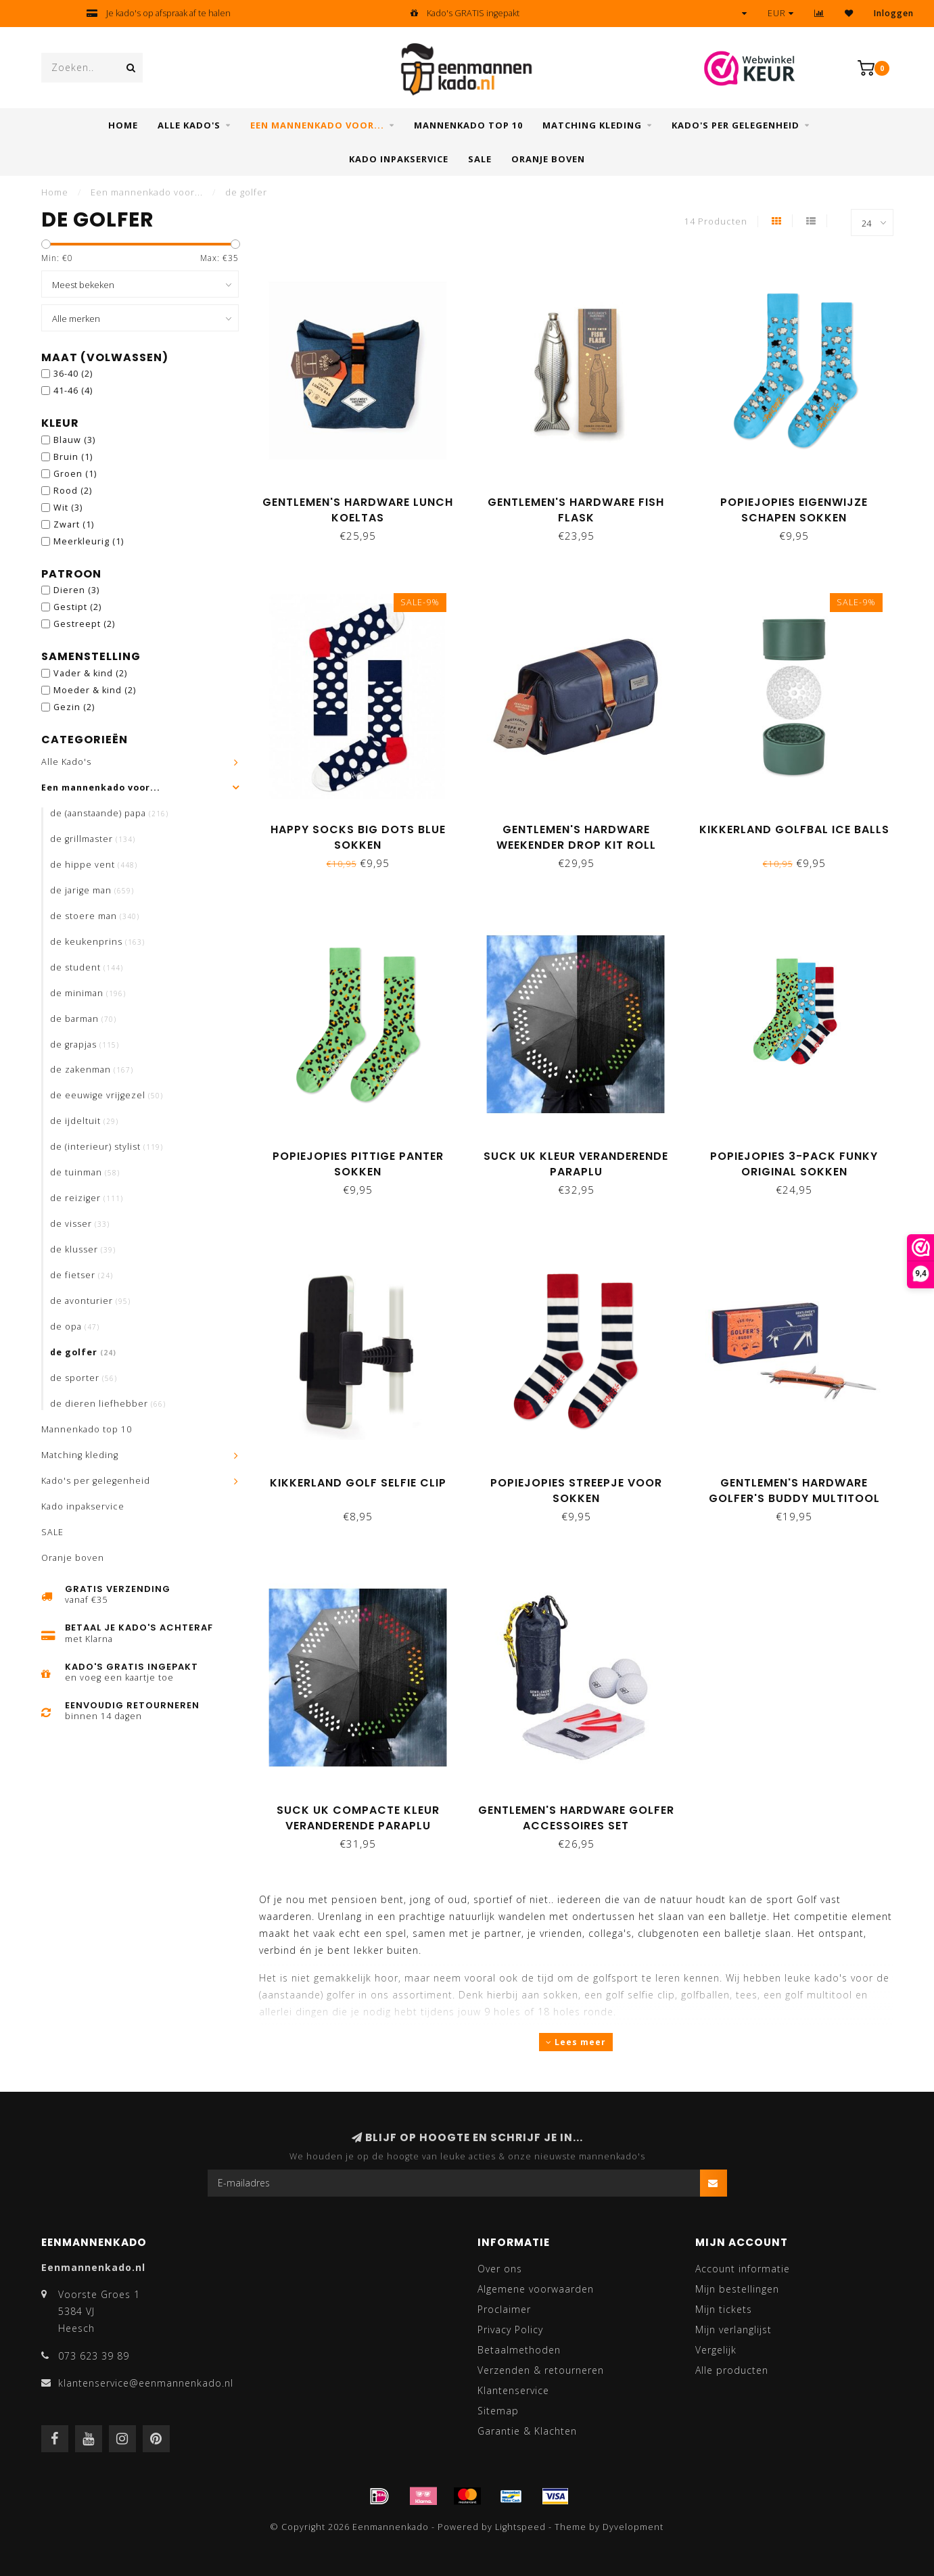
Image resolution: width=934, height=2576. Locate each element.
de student (86, 967)
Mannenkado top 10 (468, 125)
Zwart (73, 524)
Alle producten (731, 2370)
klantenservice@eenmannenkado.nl (145, 2382)
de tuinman (85, 1172)
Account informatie (742, 2268)
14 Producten (715, 221)
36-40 (73, 373)
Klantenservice (513, 2390)
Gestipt (77, 607)
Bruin (73, 457)
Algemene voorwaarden (535, 2288)
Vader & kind (90, 673)
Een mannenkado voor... (317, 125)
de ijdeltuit (84, 1121)
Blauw (74, 440)
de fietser (81, 1275)
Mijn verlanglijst (733, 2329)
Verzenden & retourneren (540, 2370)
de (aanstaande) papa (109, 813)
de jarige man (92, 890)
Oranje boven (548, 159)
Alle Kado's (189, 125)
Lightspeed (520, 2527)
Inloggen (894, 13)
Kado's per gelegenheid (735, 125)
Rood (72, 490)
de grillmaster (92, 839)
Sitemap (498, 2410)
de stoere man (94, 916)
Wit (68, 507)
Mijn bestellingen (737, 2288)
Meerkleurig (88, 541)
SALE (480, 159)
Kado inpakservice (398, 159)
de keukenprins (97, 941)
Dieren (76, 590)
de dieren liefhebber (108, 1403)
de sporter (83, 1378)
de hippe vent (93, 864)
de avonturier (90, 1301)
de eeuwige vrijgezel (106, 1095)
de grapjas (84, 1044)
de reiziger (86, 1198)
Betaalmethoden (519, 2349)
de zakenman (91, 1069)
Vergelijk (716, 2349)
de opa (74, 1326)
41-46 (73, 390)
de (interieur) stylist (106, 1146)
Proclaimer (504, 2309)
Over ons (499, 2268)
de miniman (88, 993)
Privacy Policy (510, 2329)
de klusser (83, 1249)
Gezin (74, 707)
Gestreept (84, 624)
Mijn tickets (723, 2309)
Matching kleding (592, 125)
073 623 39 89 (93, 2355)
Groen (75, 473)
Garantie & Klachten (527, 2431)
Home (123, 125)
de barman (83, 1019)
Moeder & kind (94, 690)
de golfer (83, 1352)
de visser (80, 1224)
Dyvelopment (633, 2527)
